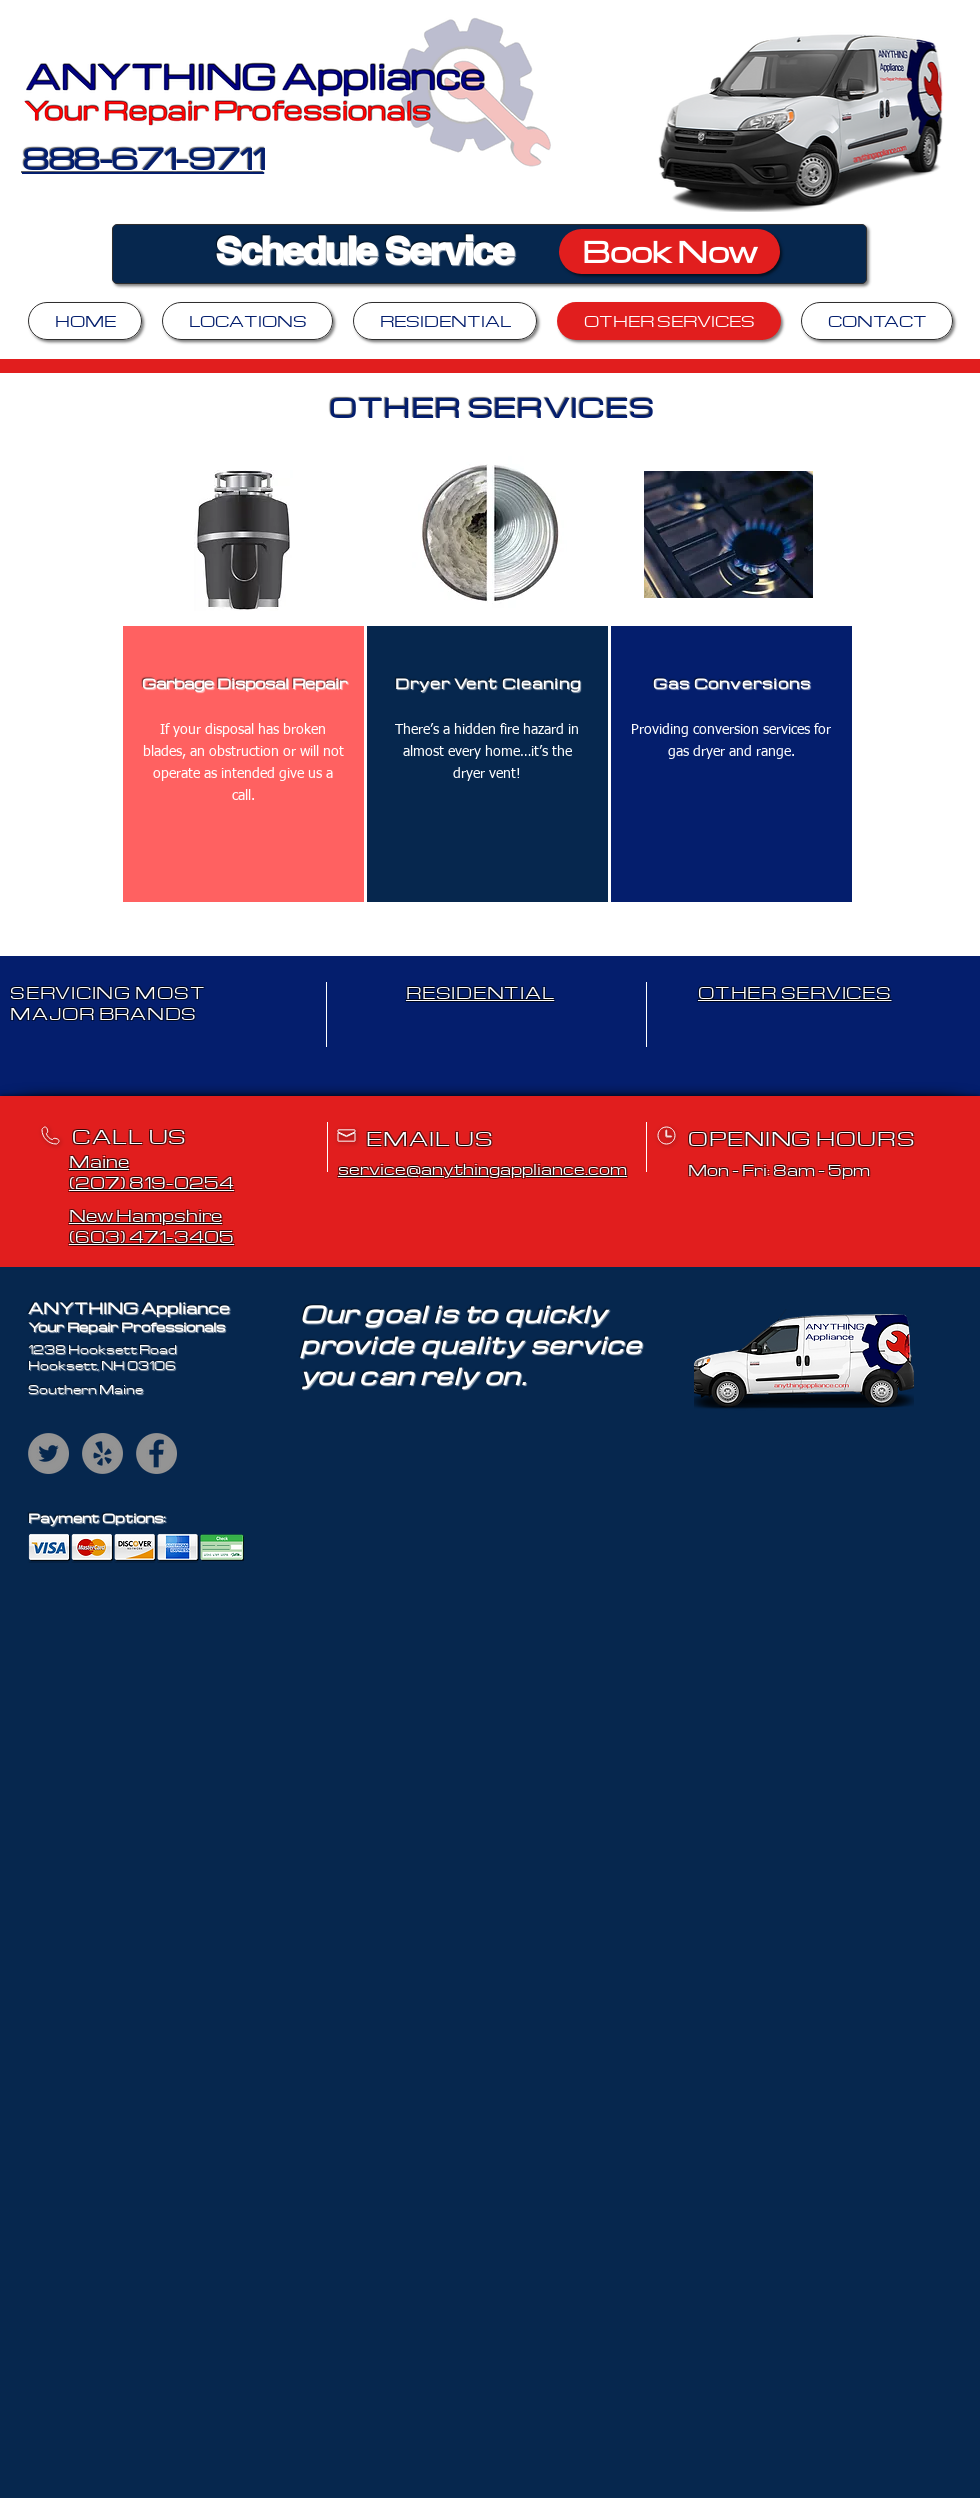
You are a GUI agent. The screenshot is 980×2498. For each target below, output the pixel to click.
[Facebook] (156, 1453)
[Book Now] (669, 251)
